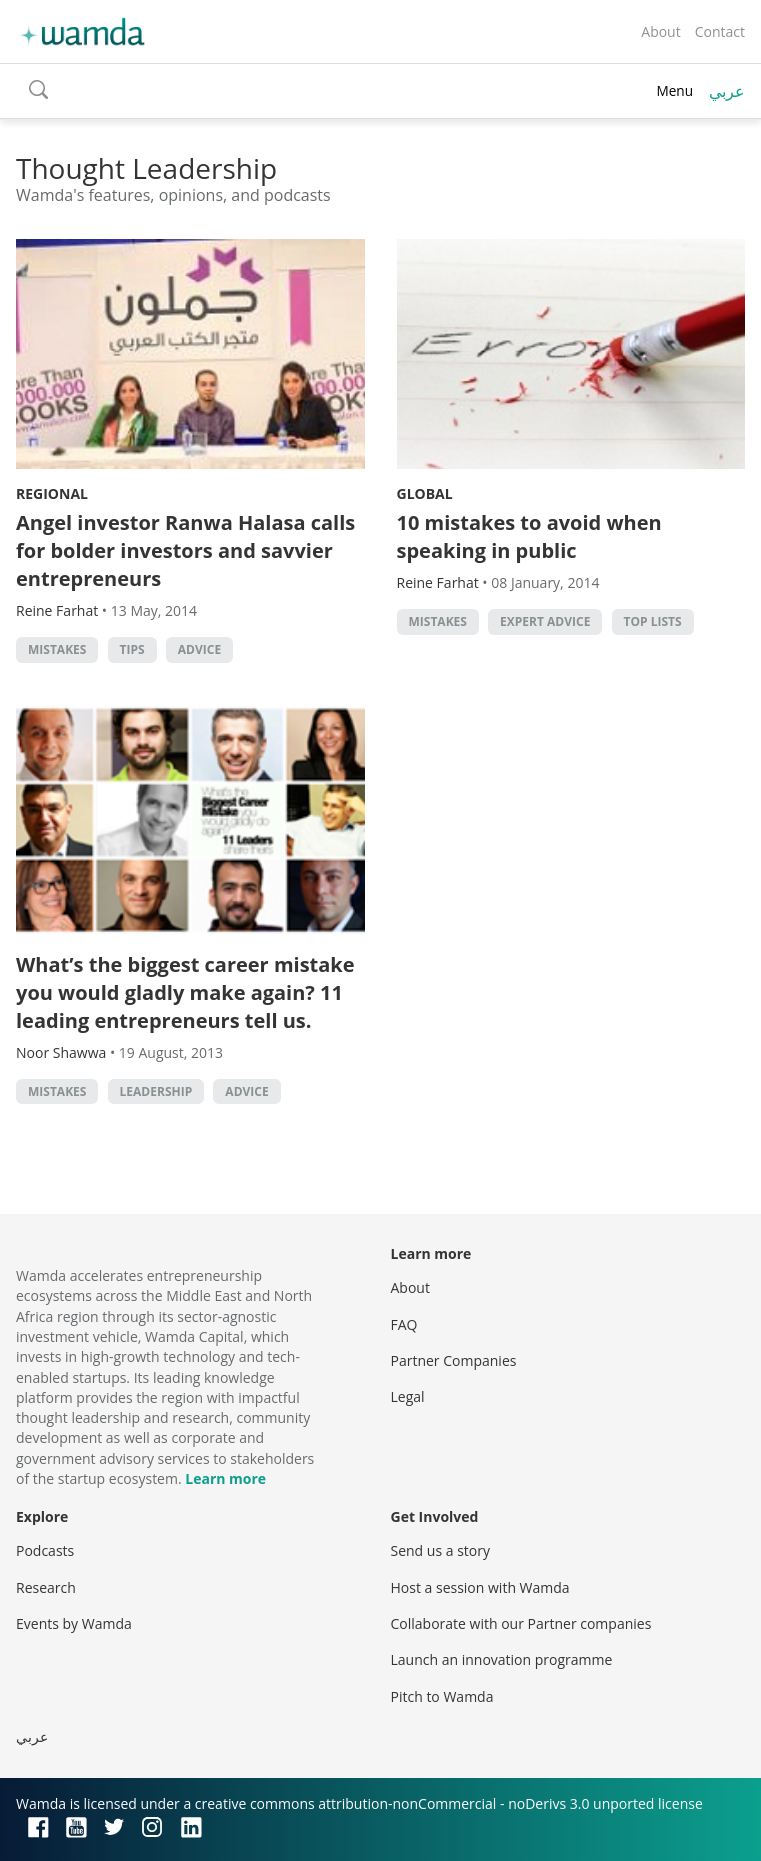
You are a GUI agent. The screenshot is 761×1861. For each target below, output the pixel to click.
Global (425, 493)
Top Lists (653, 621)
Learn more (225, 1478)
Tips (132, 649)
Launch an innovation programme (502, 1659)
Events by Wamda (74, 1623)
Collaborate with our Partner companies (521, 1623)
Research (46, 1587)
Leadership (156, 1091)
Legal (408, 1396)
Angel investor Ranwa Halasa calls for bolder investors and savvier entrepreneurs (185, 550)
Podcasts (45, 1550)
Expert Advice (545, 621)
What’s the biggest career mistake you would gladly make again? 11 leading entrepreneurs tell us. (185, 992)
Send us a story (440, 1550)
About (660, 31)
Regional (52, 493)
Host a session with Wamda (480, 1587)
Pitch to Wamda (442, 1696)
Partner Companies (454, 1360)
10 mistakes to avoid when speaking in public (529, 536)
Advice (199, 649)
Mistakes (57, 649)
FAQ (404, 1324)
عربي (727, 91)
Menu (674, 90)
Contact (720, 31)
